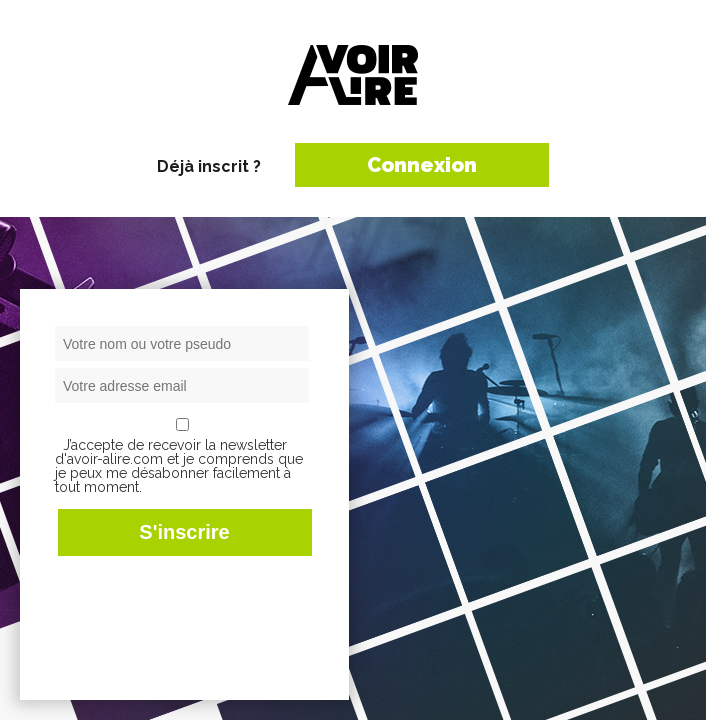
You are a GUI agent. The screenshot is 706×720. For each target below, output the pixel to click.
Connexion (422, 165)
